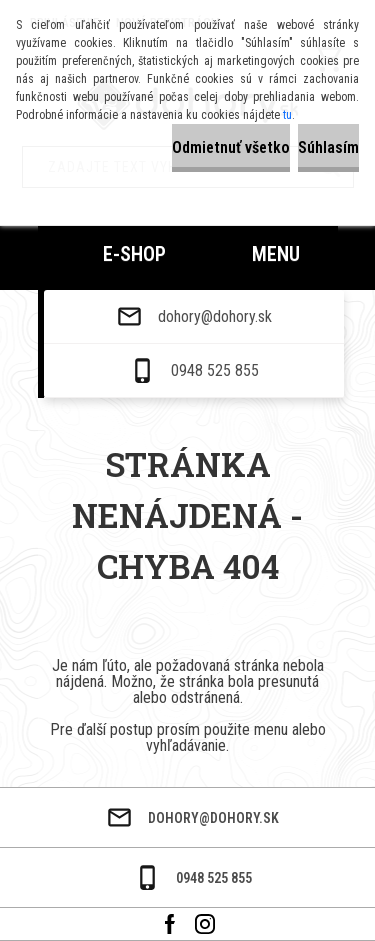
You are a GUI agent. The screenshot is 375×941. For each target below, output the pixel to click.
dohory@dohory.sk (215, 317)
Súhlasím (328, 147)
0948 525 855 (215, 371)
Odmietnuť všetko (231, 147)
